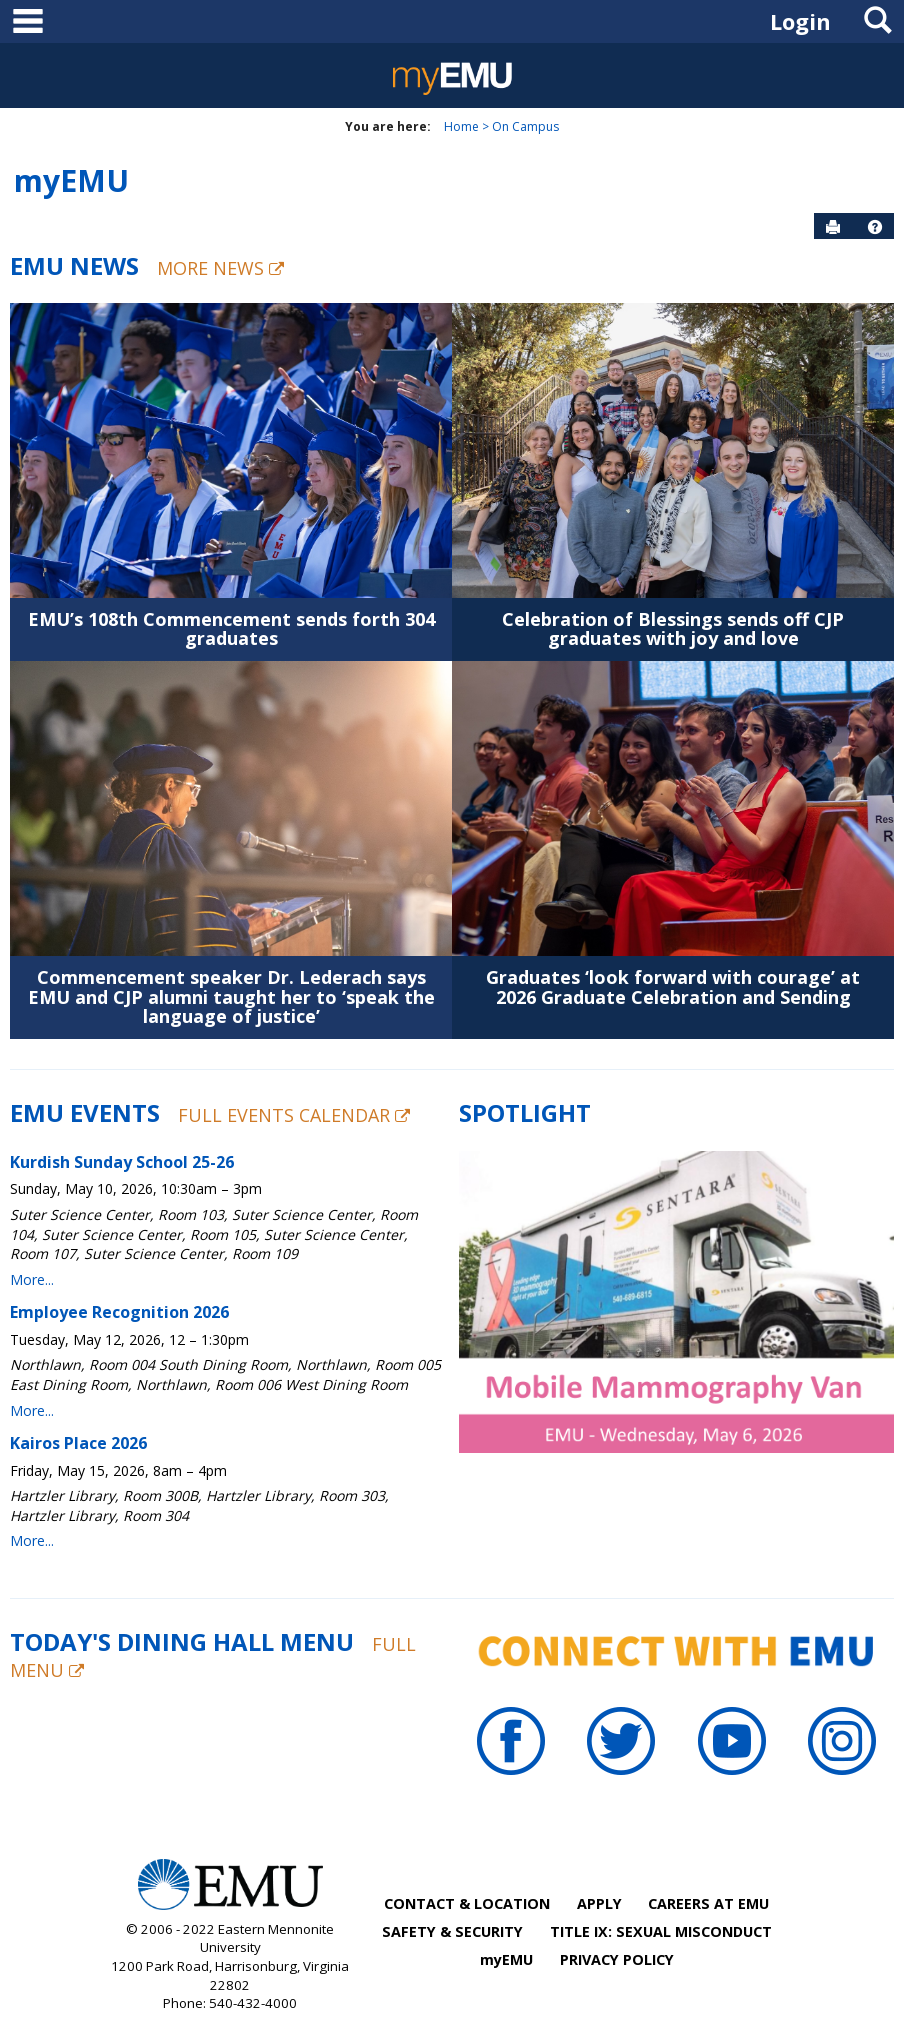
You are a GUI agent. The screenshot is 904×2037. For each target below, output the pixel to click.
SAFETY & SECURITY (452, 1931)
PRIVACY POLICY (617, 1959)
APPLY (599, 1903)
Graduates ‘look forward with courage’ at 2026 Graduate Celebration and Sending (673, 987)
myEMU (71, 180)
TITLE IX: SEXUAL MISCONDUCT (661, 1931)
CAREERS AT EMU (708, 1903)
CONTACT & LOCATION (467, 1903)
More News (220, 268)
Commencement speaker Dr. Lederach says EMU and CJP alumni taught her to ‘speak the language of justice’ (231, 997)
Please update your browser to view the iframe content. (227, 1357)
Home (461, 126)
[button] (875, 227)
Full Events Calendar (294, 1115)
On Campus (525, 126)
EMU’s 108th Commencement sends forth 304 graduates (231, 629)
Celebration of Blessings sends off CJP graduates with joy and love (673, 629)
